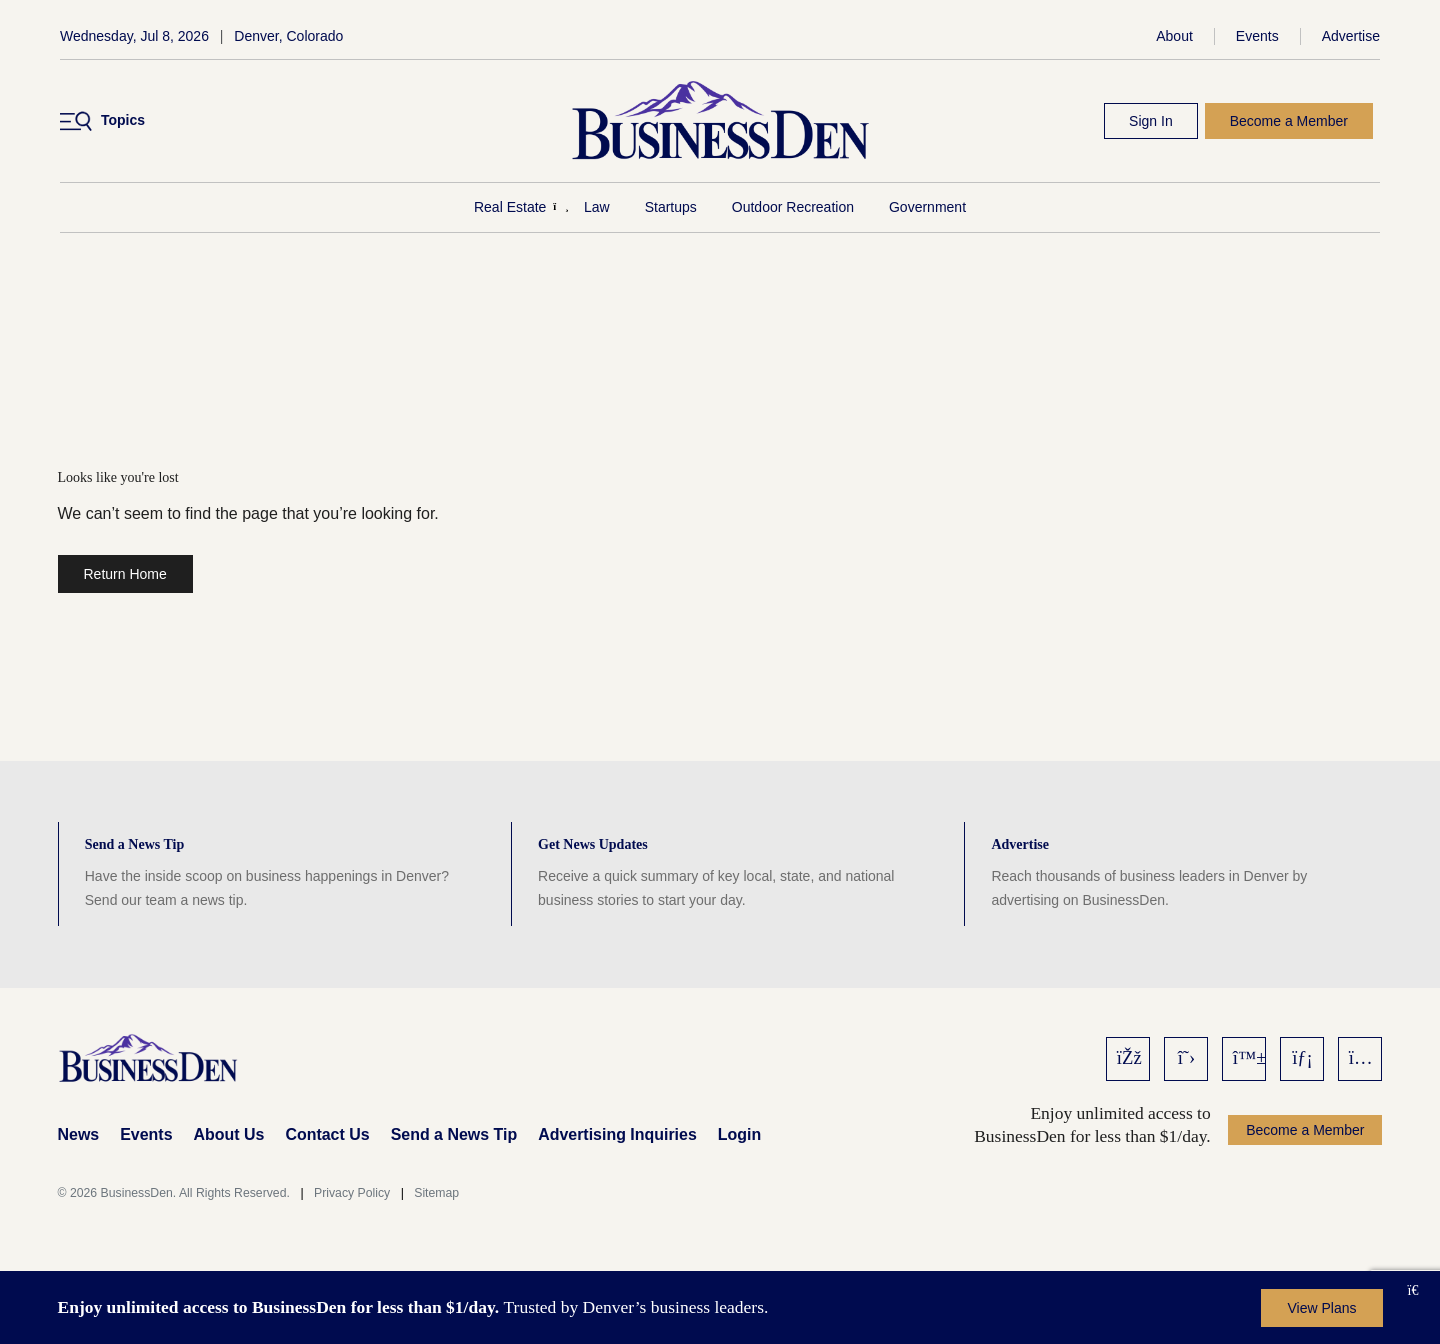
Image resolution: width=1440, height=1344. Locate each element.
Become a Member (1289, 121)
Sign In (1151, 121)
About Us (229, 1134)
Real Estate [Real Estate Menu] (510, 207)
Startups (671, 207)
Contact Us (327, 1134)
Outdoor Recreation (793, 207)
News (79, 1134)
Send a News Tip (454, 1134)
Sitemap (436, 1193)
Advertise (1351, 36)
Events (1257, 36)
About (1174, 36)
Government (927, 207)
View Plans (1321, 1308)
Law (597, 207)
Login (739, 1134)
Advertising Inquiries (617, 1134)
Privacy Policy (352, 1193)
